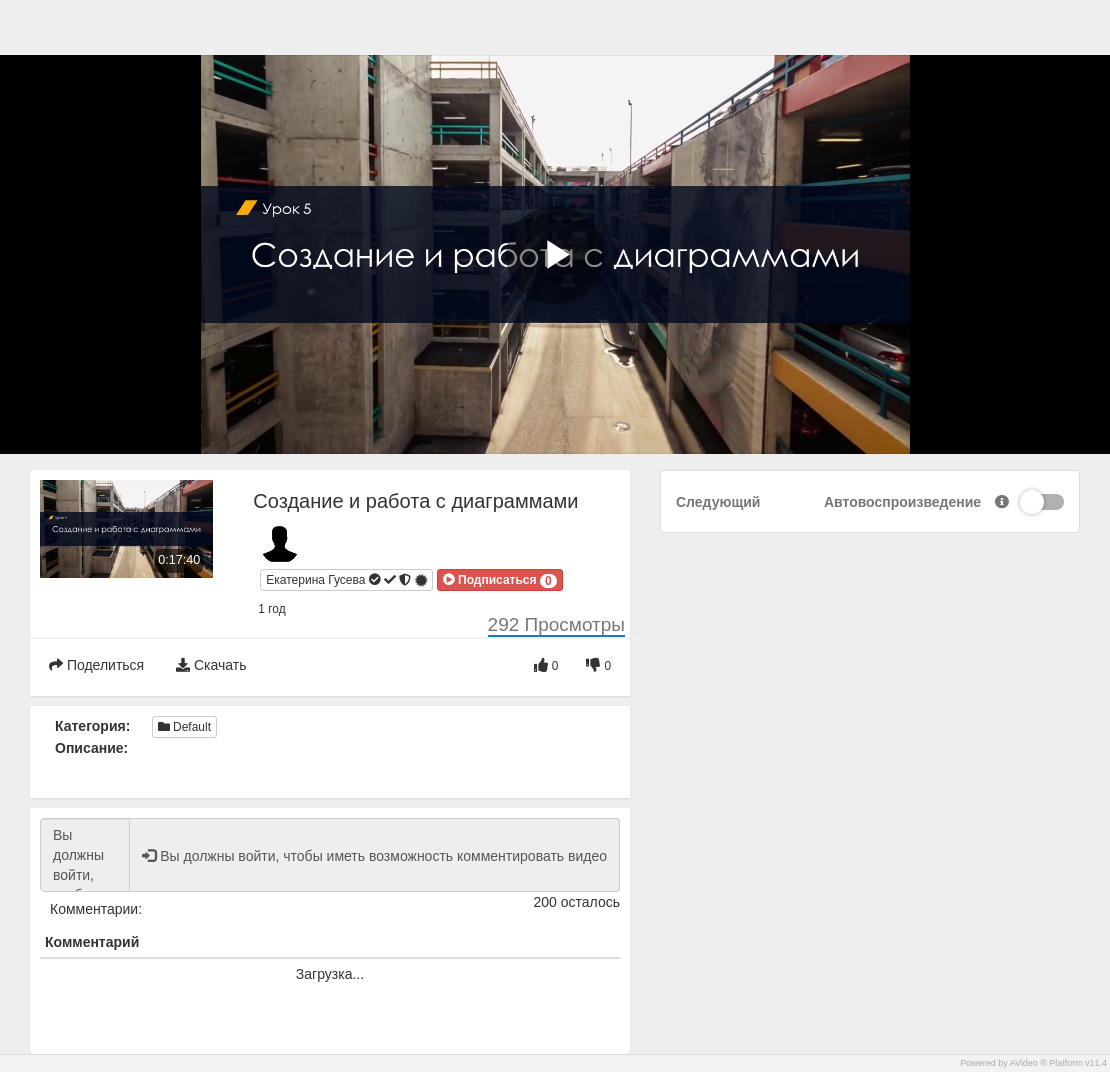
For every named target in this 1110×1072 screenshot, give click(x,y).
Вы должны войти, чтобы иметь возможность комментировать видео (85, 855)
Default (184, 727)
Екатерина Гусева (347, 580)
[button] (500, 580)
